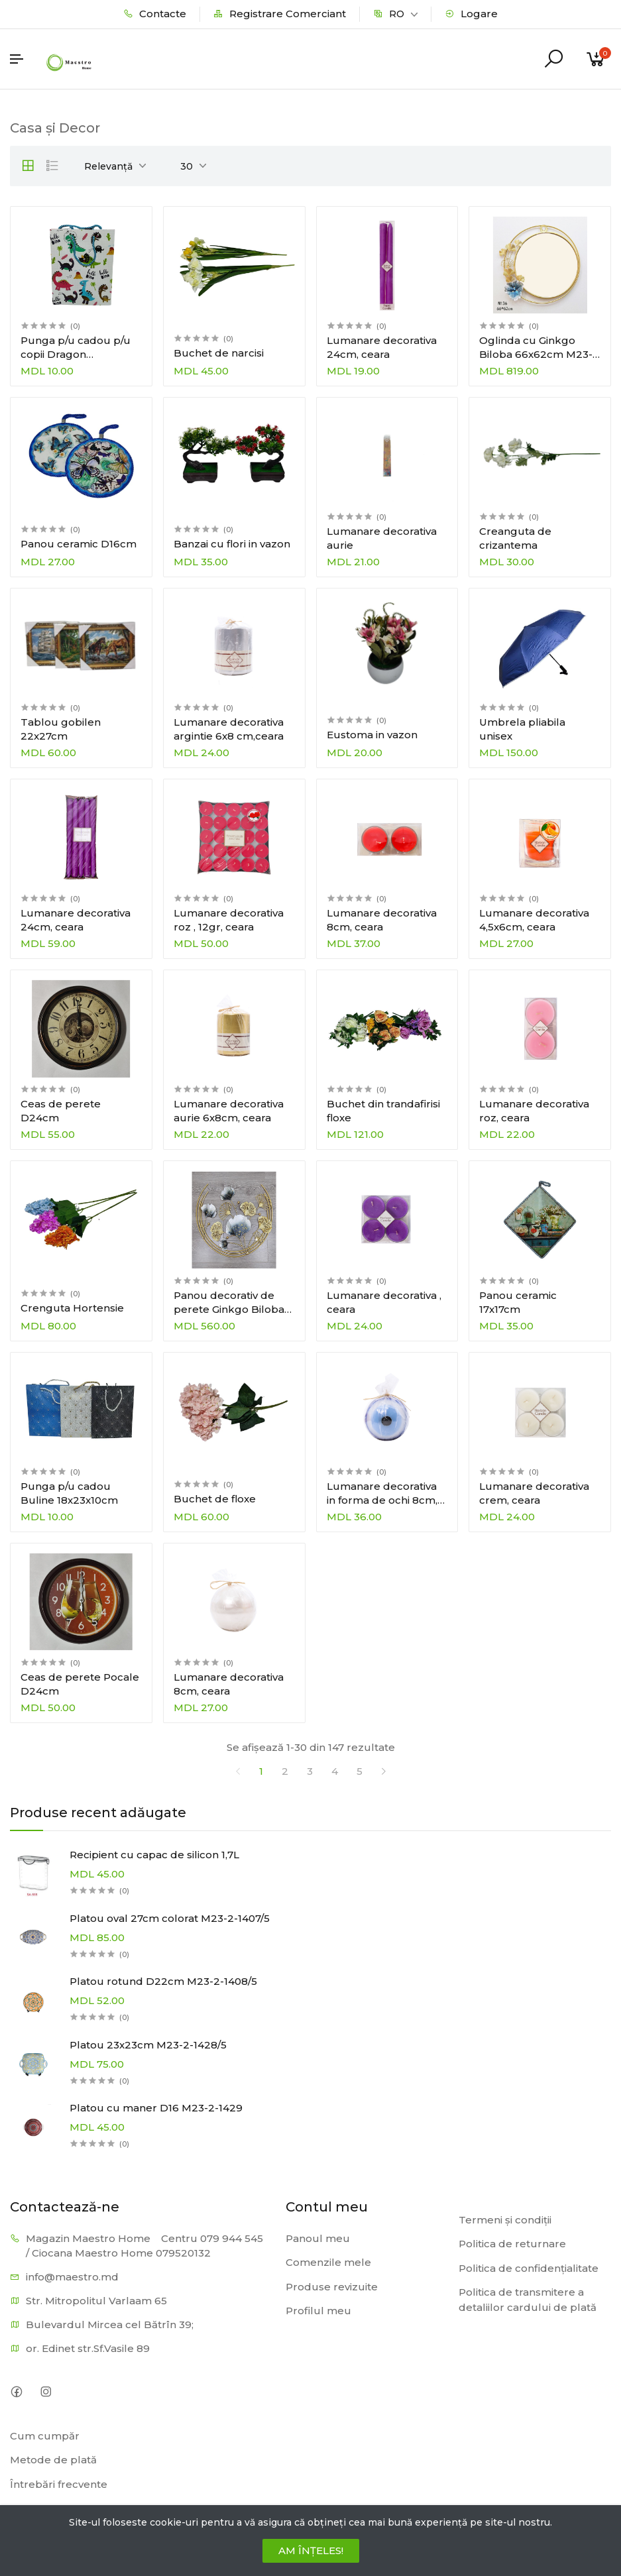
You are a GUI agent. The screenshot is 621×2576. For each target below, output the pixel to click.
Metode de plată (53, 2459)
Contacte (154, 13)
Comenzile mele (328, 2262)
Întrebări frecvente (58, 2484)
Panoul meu (318, 2238)
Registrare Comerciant (279, 13)
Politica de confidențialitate (528, 2268)
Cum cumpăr (45, 2436)
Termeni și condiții (505, 2219)
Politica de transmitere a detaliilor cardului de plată (527, 2300)
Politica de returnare (512, 2243)
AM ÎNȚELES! (310, 2550)
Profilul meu (318, 2310)
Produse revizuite (332, 2286)
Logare (471, 13)
